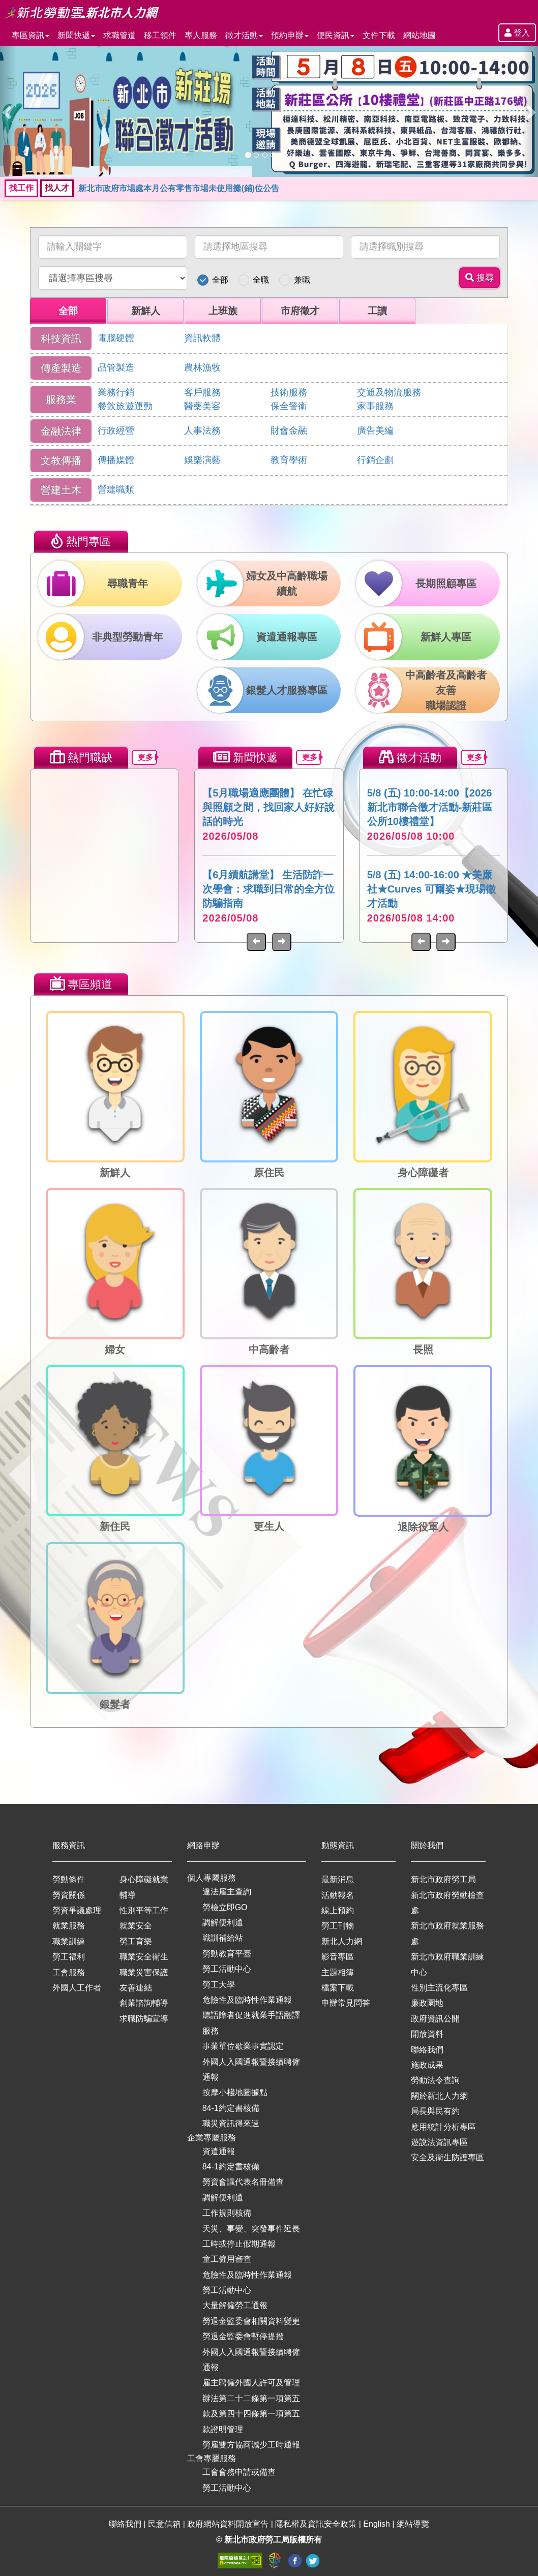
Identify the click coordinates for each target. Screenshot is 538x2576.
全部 (220, 279)
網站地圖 (419, 35)
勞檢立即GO (225, 1907)
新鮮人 (145, 310)
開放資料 (427, 2034)
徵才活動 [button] (244, 35)
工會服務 (68, 1972)
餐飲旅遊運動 (125, 406)
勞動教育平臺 (226, 1953)
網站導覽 (413, 2524)
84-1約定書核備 (230, 2108)
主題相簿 (337, 1972)
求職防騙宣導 (143, 2018)
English (377, 2524)
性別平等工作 (143, 1910)
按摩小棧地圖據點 (234, 2092)
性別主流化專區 (439, 1987)
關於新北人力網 (439, 2096)
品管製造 (116, 367)
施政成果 (427, 2065)
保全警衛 (289, 406)
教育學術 (289, 460)
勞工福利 (68, 1956)
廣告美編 (375, 430)
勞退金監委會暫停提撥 (243, 2336)
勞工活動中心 (226, 1969)
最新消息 (337, 1879)
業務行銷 (116, 392)
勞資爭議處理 (76, 1910)
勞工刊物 (337, 1925)
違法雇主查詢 (226, 1891)
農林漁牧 (202, 367)
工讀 (377, 310)
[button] (8, 111)
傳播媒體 (116, 460)
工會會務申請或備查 (239, 2472)
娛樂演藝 (202, 460)
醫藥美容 (202, 406)
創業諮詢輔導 (143, 2003)
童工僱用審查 (226, 2259)
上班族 (222, 310)
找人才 (57, 187)
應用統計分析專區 (443, 2127)
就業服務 (68, 1925)
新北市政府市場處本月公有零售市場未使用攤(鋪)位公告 (178, 188)
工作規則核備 (226, 2213)
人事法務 (202, 430)
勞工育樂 (135, 1941)
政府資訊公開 (435, 2018)
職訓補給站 (222, 1938)
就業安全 (135, 1925)
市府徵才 (300, 310)
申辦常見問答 (345, 2003)
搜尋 (479, 278)
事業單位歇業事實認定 (243, 2046)
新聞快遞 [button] (76, 35)
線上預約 (337, 1910)
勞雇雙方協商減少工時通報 (251, 2444)
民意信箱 (165, 2524)
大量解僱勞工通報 (234, 2305)
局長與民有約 (435, 2111)
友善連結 (135, 1987)
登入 (517, 32)
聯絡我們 (427, 2049)
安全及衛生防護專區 (447, 2157)
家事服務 (375, 406)
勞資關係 (68, 1895)
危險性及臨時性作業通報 (247, 2000)
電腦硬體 (116, 338)
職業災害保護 (143, 1972)
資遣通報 (218, 2151)
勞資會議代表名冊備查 (243, 2182)
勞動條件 (68, 1879)
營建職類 (116, 489)
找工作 (21, 187)
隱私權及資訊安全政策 (316, 2524)
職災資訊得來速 (230, 2123)
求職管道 (119, 35)
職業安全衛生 (143, 1956)
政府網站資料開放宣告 (229, 2524)
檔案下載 (337, 1987)
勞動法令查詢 (435, 2080)
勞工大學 (218, 1984)
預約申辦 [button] (290, 35)
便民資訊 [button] (335, 35)
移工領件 (160, 35)
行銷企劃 (375, 460)
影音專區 (337, 1956)
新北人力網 (341, 1941)
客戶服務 (202, 392)
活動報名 (337, 1895)
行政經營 (116, 430)
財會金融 (289, 430)
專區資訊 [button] (30, 35)
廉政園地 (427, 2003)
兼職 (302, 279)
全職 (261, 279)
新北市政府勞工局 (443, 1879)
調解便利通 (222, 1922)
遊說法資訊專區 (439, 2142)
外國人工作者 (76, 1987)
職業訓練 (68, 1941)
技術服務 (289, 392)
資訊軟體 (202, 338)
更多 (147, 757)
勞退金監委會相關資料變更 (251, 2321)
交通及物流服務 (389, 392)
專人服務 (201, 35)
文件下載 (379, 35)
